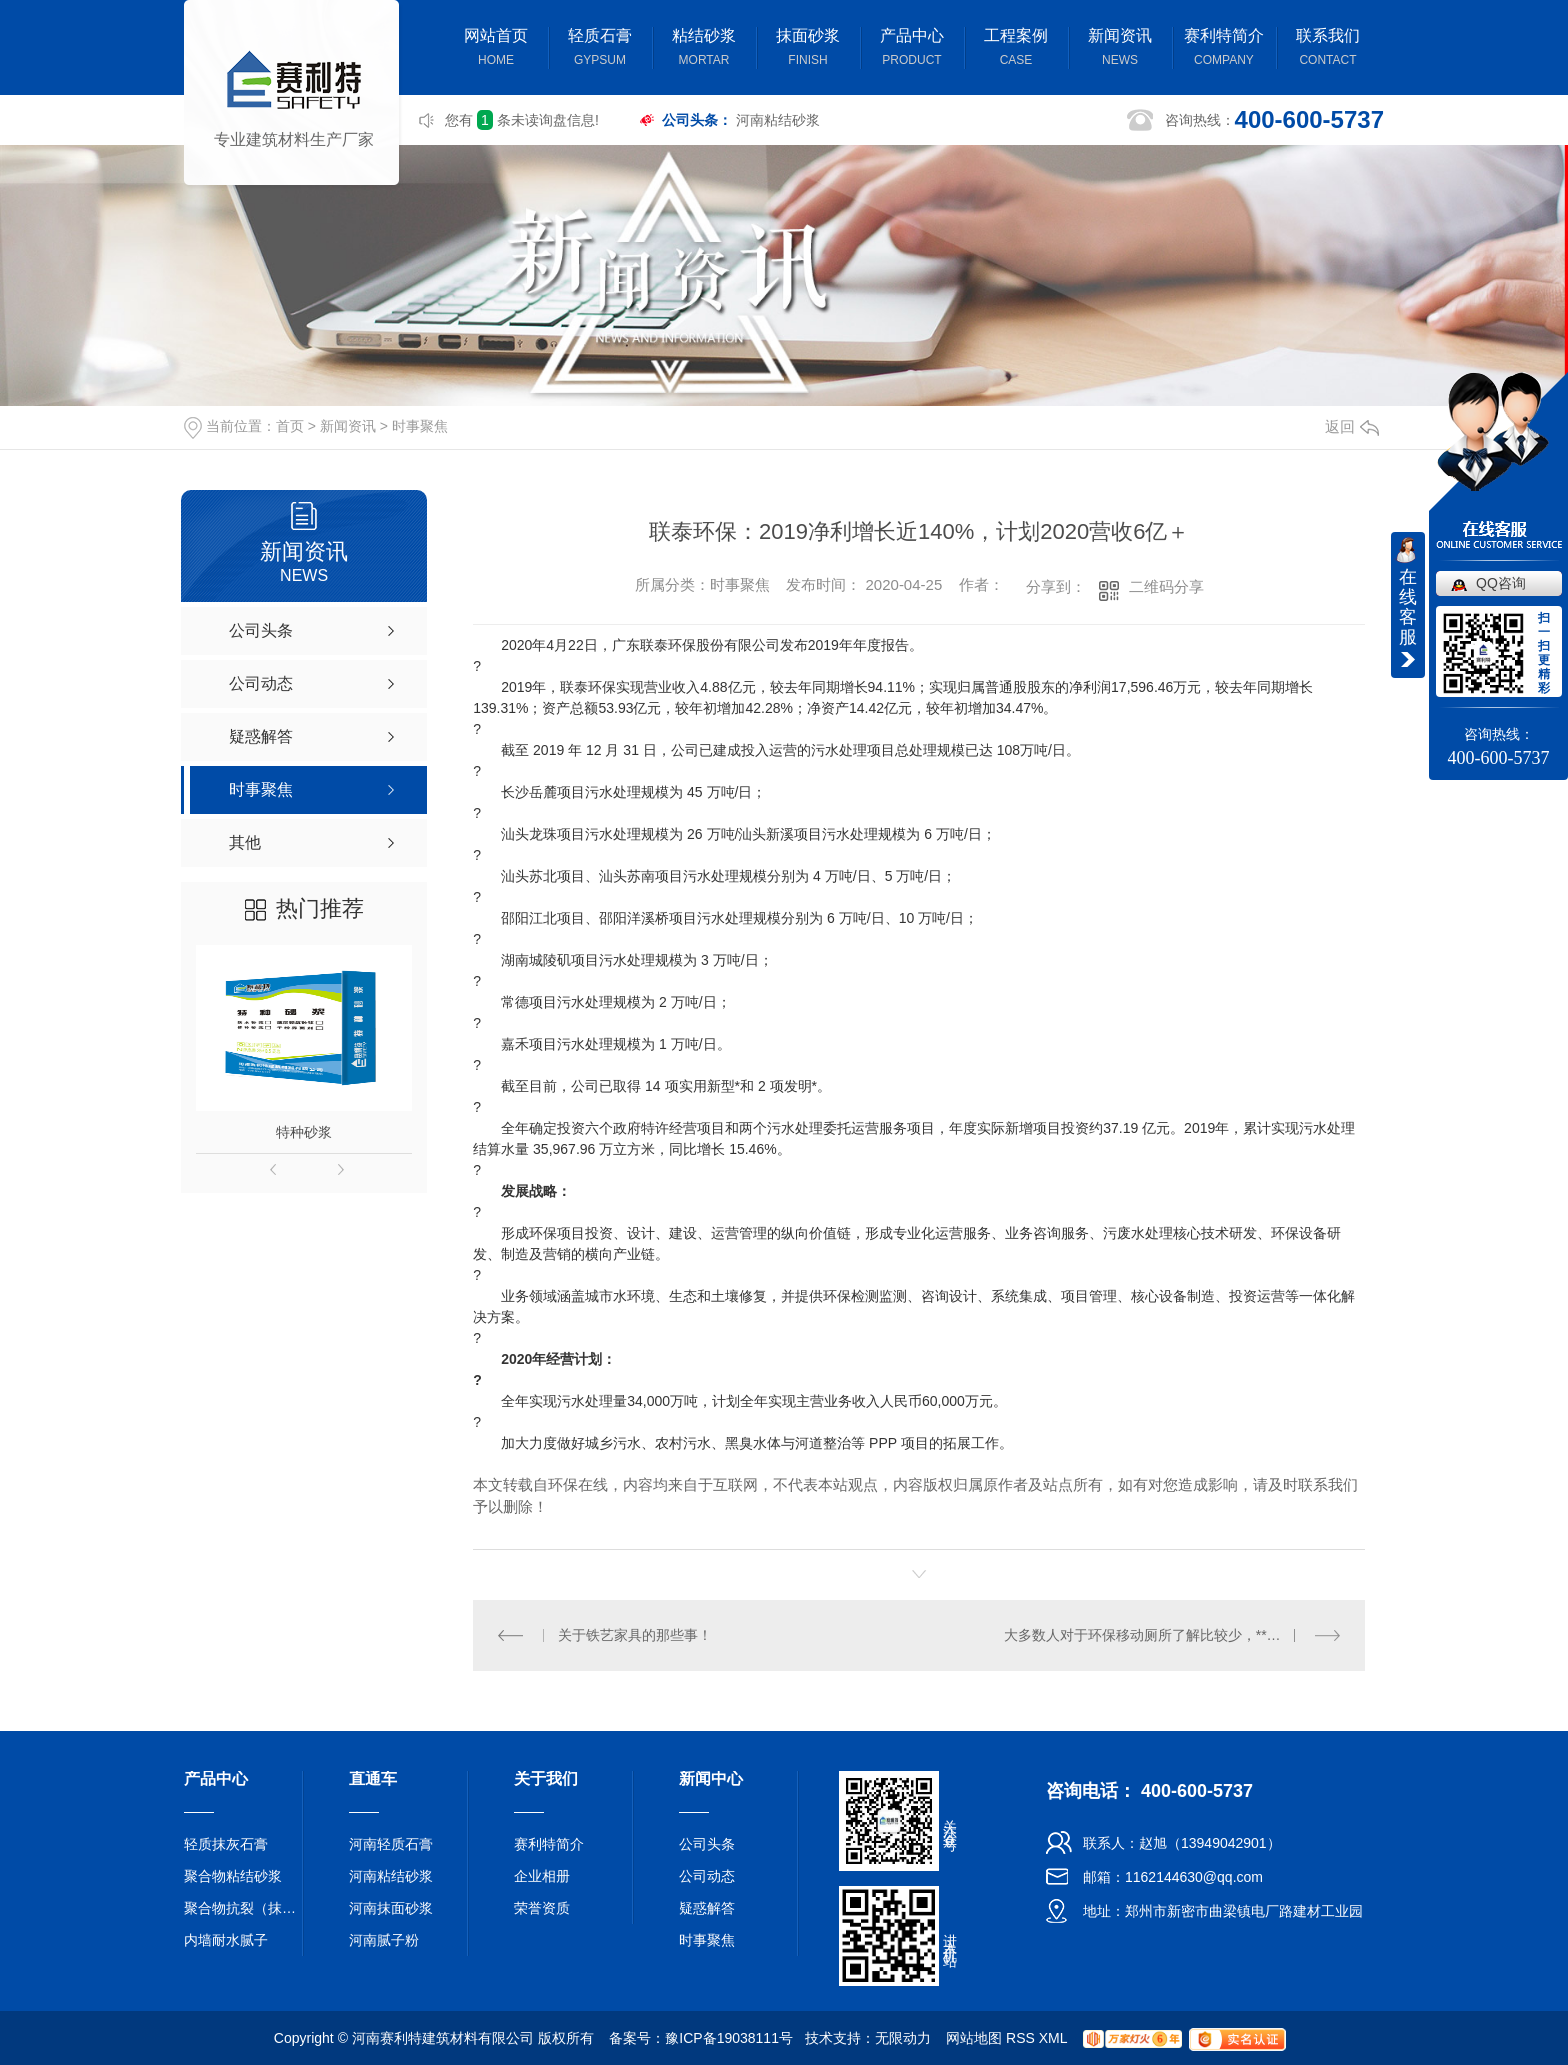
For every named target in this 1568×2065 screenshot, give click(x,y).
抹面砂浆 (808, 49)
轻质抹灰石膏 (226, 1844)
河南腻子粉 (384, 1940)
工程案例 (1016, 49)
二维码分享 (1166, 586)
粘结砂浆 (704, 49)
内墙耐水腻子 (226, 1940)
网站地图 (974, 2038)
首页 (290, 426)
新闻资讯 (1120, 49)
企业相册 (542, 1876)
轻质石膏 (600, 49)
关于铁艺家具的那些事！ (635, 1635)
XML (1053, 2038)
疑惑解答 (707, 1908)
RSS (1020, 2038)
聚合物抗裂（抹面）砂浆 (244, 1908)
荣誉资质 (542, 1908)
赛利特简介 (1224, 49)
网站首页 (496, 49)
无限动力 (903, 2038)
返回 (1352, 426)
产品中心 (912, 49)
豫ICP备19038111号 (729, 2038)
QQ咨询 (1501, 583)
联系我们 (1328, 49)
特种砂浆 (304, 1132)
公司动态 (707, 1876)
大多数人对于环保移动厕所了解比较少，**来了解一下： (1172, 1635)
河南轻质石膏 (391, 1844)
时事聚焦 (420, 426)
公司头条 (707, 1844)
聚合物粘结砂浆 (233, 1876)
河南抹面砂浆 (391, 1908)
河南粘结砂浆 (778, 120)
